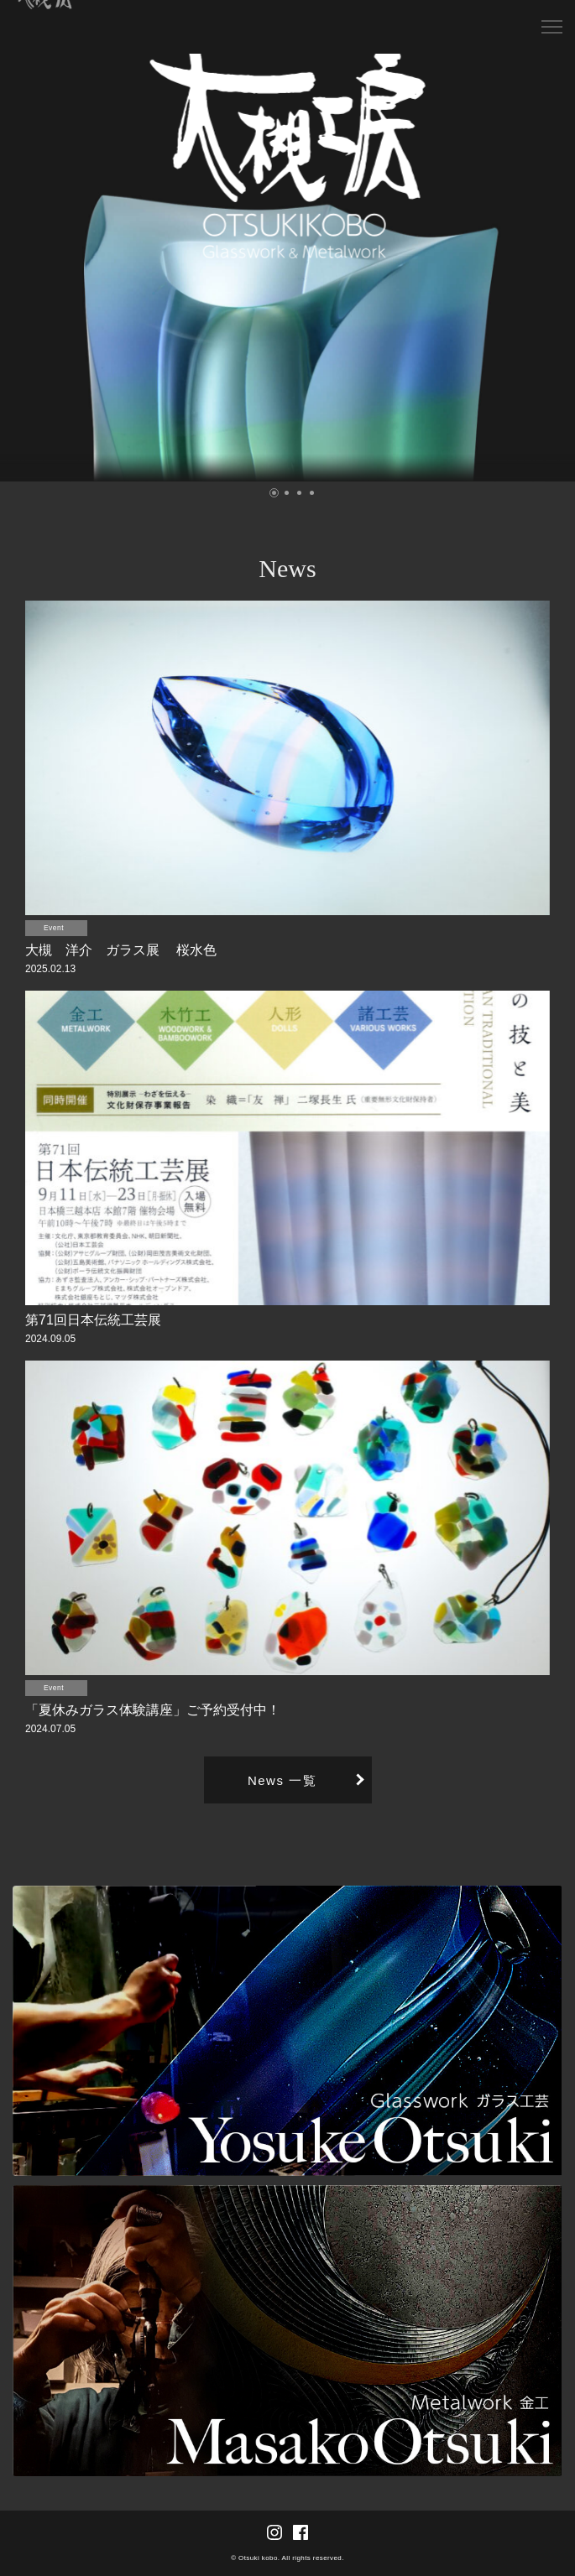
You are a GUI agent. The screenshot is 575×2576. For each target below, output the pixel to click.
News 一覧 (282, 1780)
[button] (274, 492)
